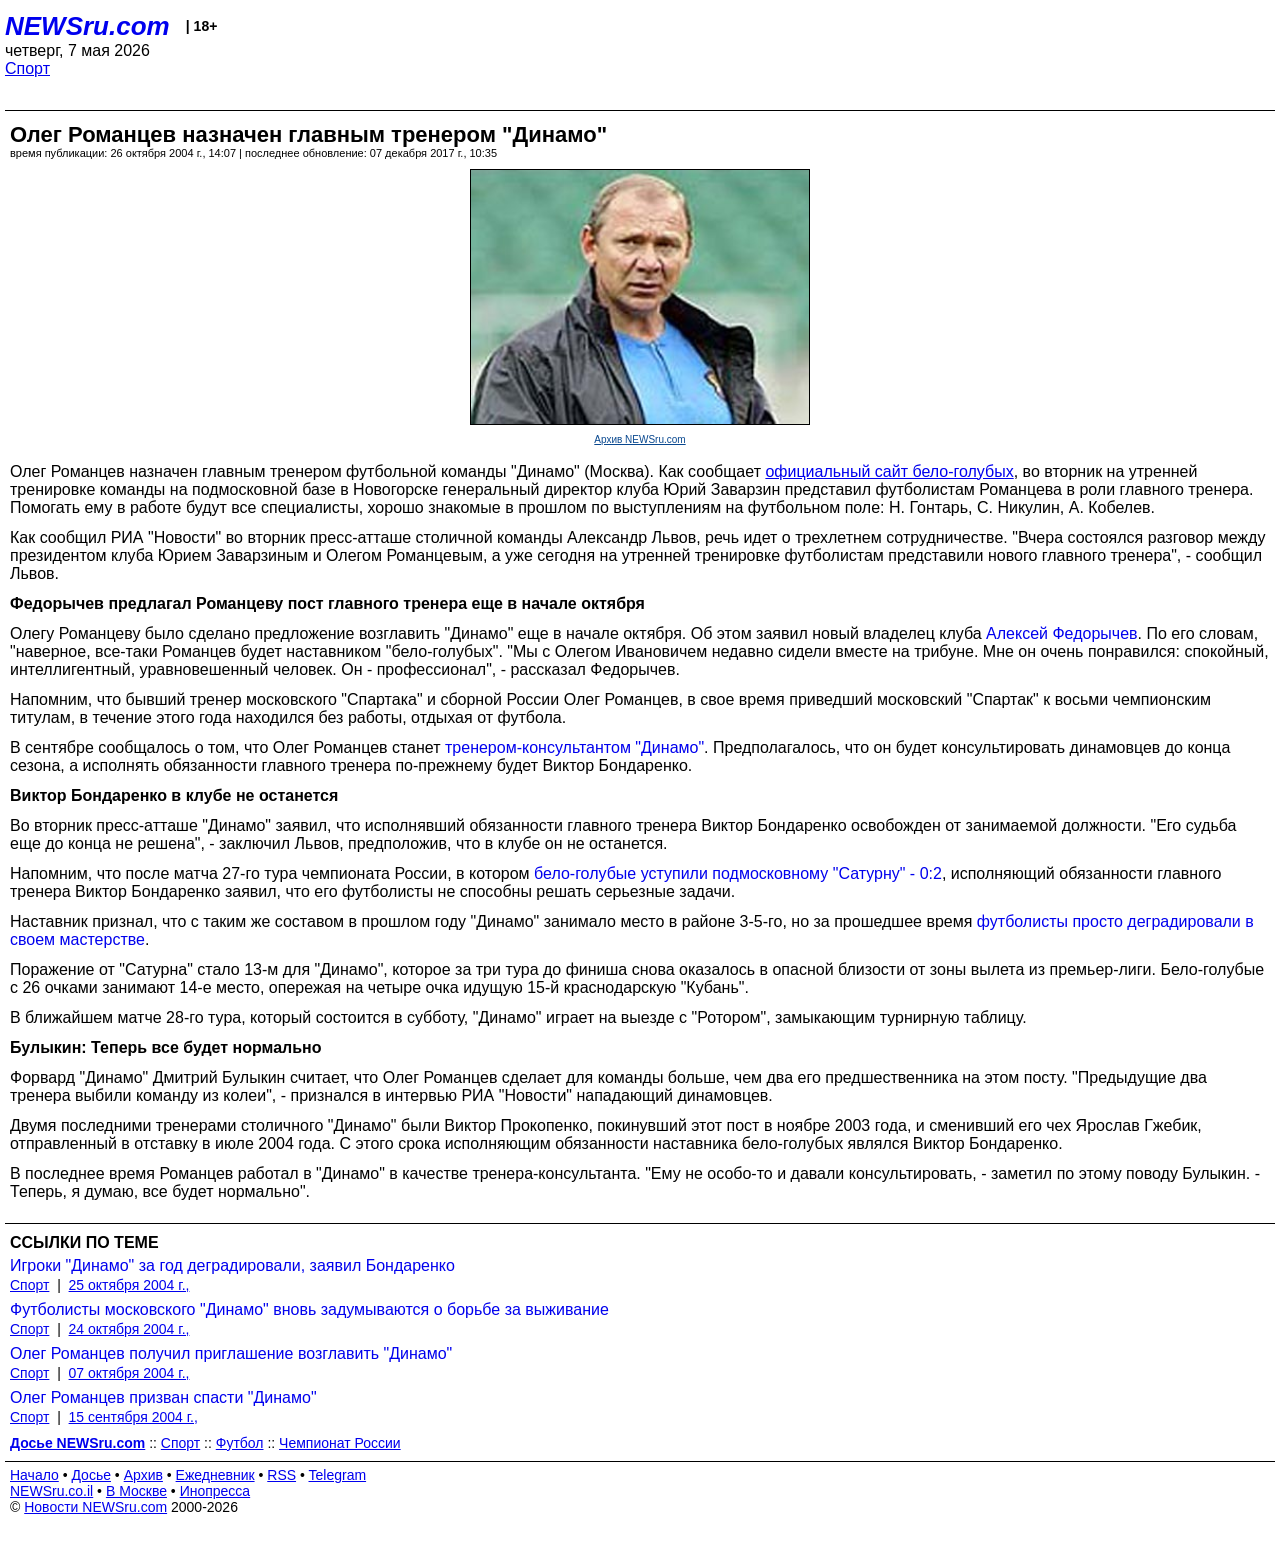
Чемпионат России (340, 1443)
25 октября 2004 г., (129, 1285)
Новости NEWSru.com (95, 1507)
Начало (34, 1475)
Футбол (240, 1443)
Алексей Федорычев (1061, 633)
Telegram (338, 1475)
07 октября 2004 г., (129, 1373)
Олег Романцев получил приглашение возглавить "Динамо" (231, 1353)
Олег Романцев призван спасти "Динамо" (163, 1397)
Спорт (27, 68)
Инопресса (215, 1491)
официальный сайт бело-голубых (889, 471)
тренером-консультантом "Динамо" (574, 747)
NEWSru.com (87, 26)
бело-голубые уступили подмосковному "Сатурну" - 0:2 (738, 873)
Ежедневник (215, 1475)
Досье (91, 1475)
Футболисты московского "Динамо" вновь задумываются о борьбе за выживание (309, 1309)
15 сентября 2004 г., (133, 1417)
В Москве (136, 1491)
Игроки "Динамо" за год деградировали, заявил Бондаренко (232, 1265)
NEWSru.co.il (51, 1491)
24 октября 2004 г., (129, 1329)
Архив (143, 1475)
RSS (281, 1475)
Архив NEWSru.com (639, 439)
